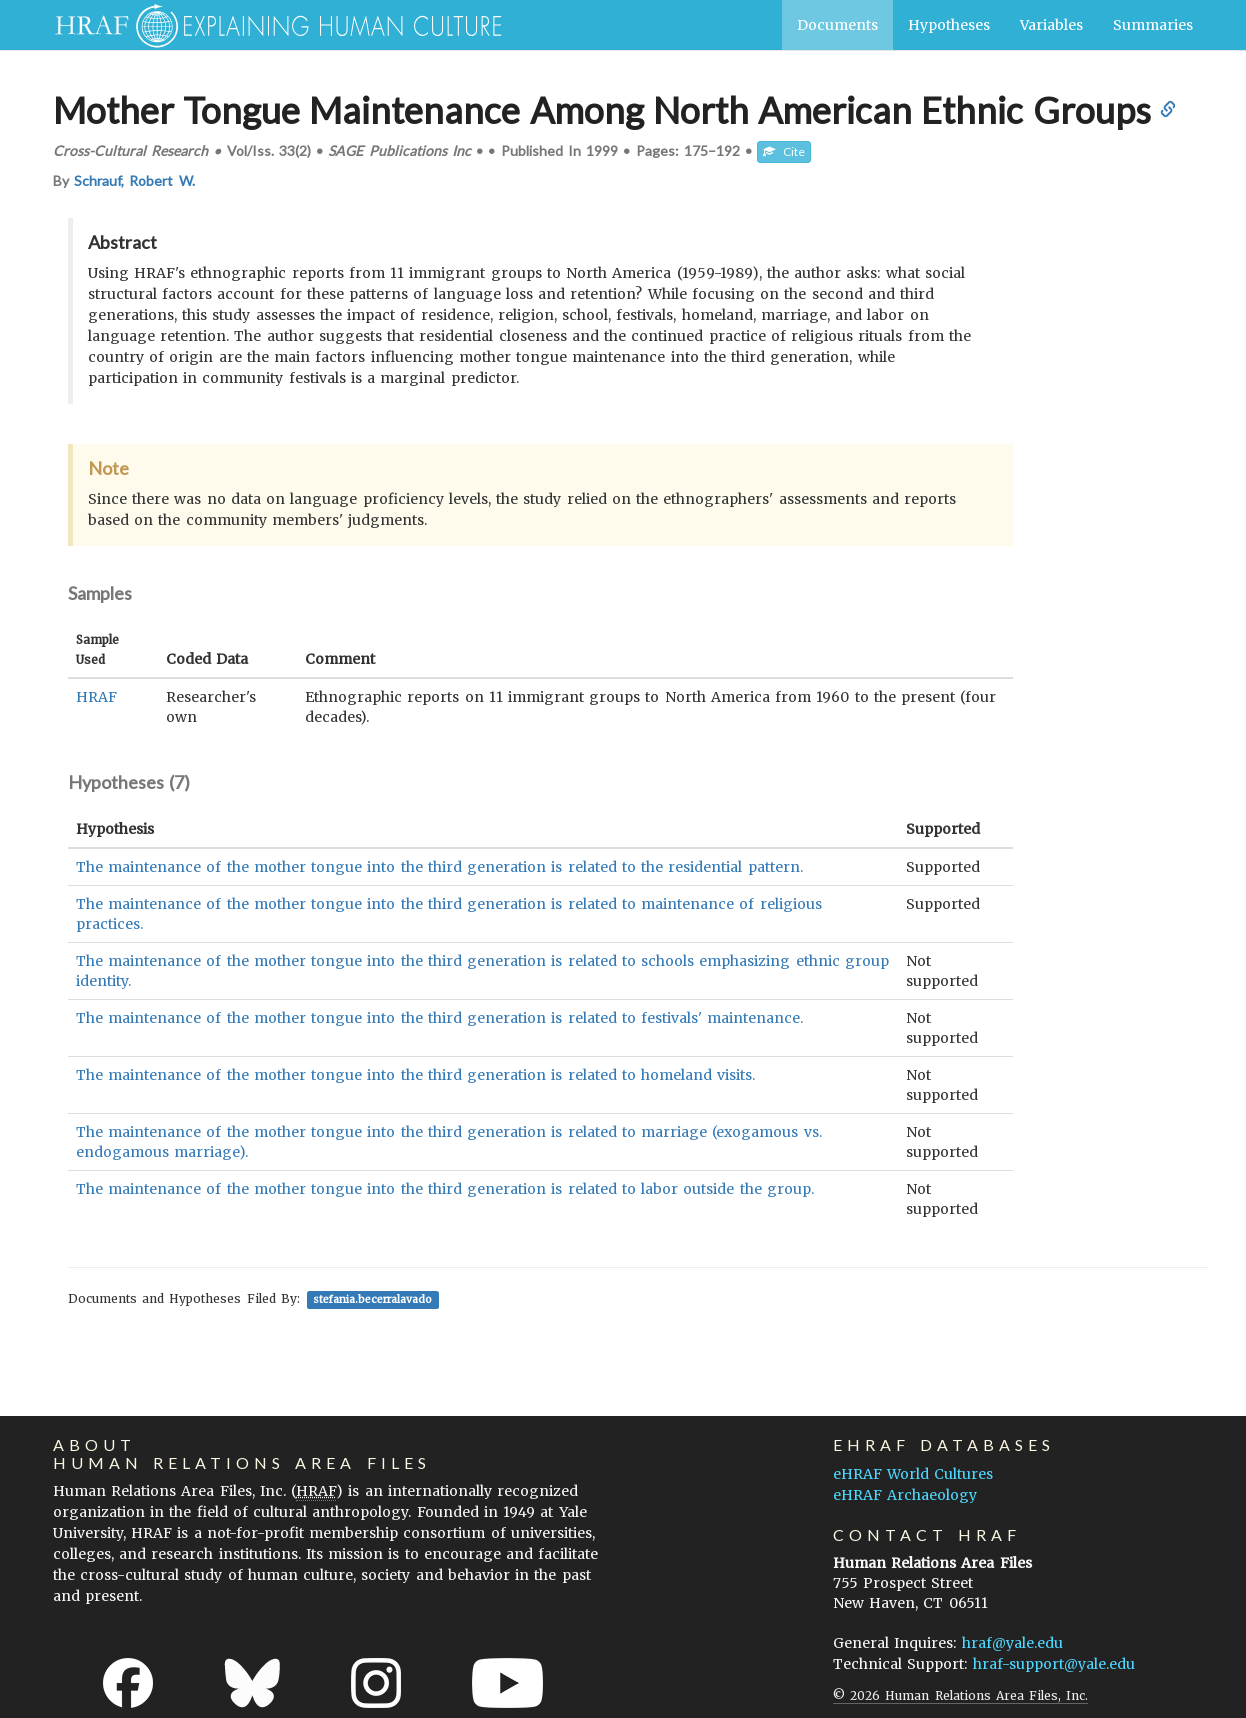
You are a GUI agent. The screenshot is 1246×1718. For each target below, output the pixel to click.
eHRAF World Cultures (913, 1474)
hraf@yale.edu (1012, 1643)
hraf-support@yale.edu (1054, 1664)
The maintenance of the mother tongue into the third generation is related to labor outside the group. (445, 1189)
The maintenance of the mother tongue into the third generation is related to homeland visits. (415, 1075)
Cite (784, 151)
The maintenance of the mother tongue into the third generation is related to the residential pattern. (439, 867)
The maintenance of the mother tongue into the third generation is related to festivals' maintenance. (439, 1018)
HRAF (96, 697)
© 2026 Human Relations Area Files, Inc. (960, 1695)
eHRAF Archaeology (905, 1495)
